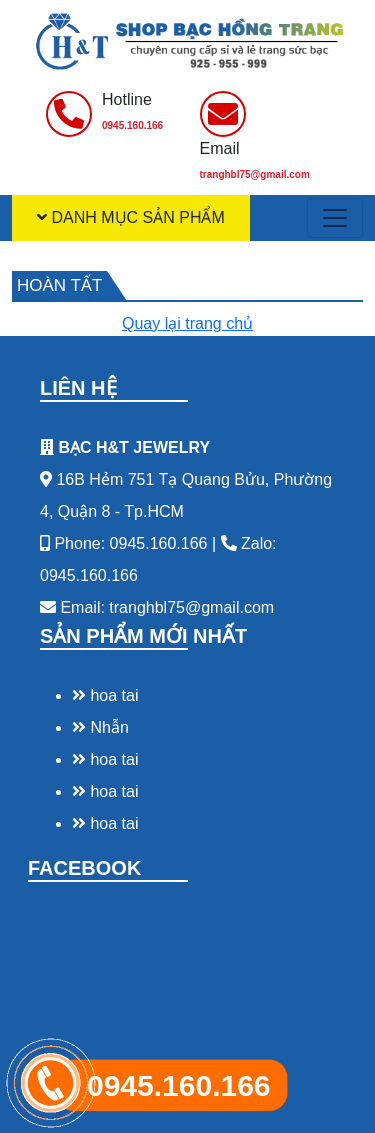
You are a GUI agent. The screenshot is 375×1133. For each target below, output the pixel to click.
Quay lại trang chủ (187, 323)
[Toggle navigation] (335, 218)
